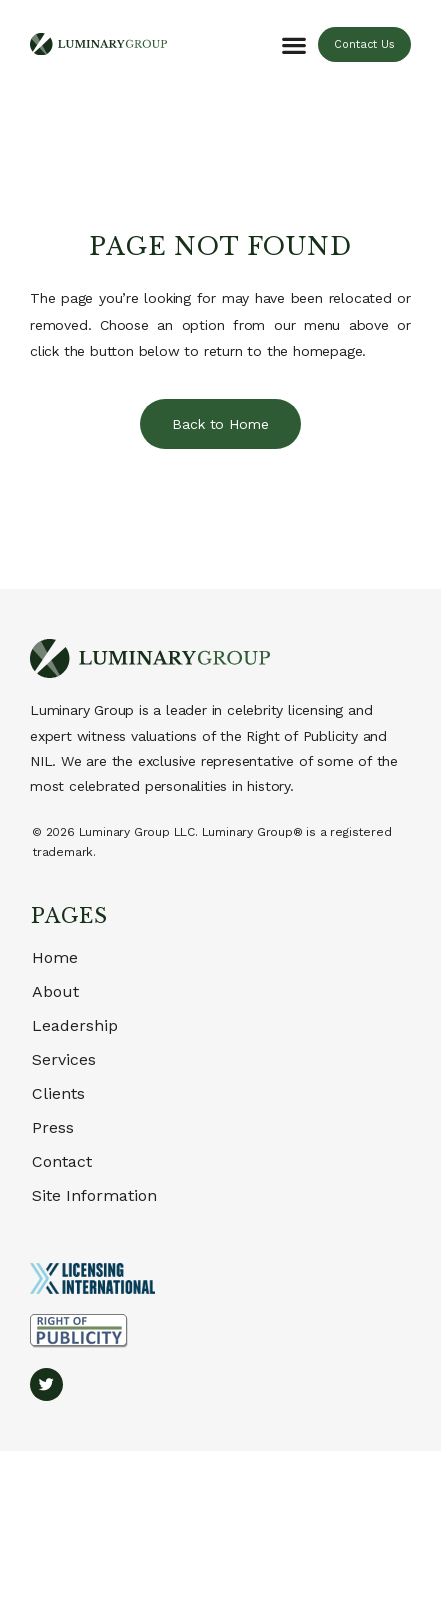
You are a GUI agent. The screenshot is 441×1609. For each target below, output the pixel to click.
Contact (62, 1161)
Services (64, 1059)
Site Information (94, 1195)
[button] (293, 44)
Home (55, 957)
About (55, 991)
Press (53, 1127)
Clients (58, 1093)
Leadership (75, 1025)
